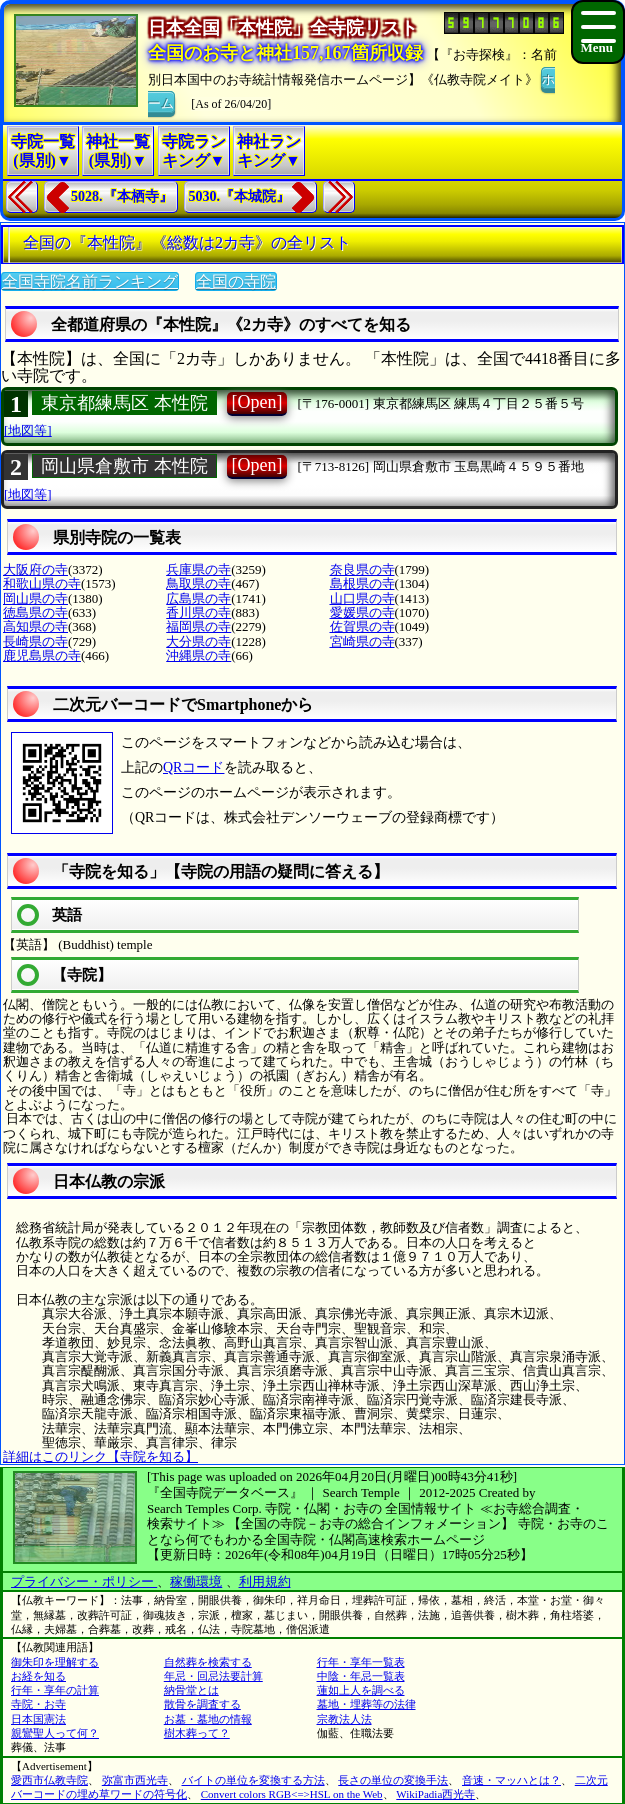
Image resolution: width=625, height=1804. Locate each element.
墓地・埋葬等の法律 (366, 1704)
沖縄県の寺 (198, 655)
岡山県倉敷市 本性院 (124, 466)
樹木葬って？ (197, 1733)
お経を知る (38, 1676)
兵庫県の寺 (198, 569)
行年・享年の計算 (55, 1690)
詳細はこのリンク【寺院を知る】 (100, 1456)
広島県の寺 (198, 598)
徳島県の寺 (35, 612)
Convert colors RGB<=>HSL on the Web (292, 1794)
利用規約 (265, 1581)
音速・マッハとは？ (511, 1780)
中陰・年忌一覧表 (361, 1676)
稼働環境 (196, 1581)
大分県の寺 (198, 641)
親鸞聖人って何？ (55, 1733)
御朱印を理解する (55, 1662)
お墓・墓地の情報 (208, 1719)
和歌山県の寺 (42, 583)
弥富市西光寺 (135, 1780)
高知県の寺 (35, 626)
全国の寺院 (236, 281)
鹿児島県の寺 (42, 655)
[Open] (257, 402)
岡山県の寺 (35, 598)
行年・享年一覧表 (361, 1662)
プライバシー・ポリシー (84, 1581)
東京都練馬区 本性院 (124, 403)
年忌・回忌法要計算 (213, 1676)
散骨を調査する (202, 1704)
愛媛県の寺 (362, 612)
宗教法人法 (344, 1719)
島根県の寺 (362, 583)
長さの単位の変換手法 (393, 1780)
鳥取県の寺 (198, 583)
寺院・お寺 (38, 1704)
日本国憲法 (38, 1719)
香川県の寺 (198, 612)
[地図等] (28, 430)
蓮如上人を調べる (361, 1690)
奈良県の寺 (362, 569)
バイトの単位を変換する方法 (253, 1780)
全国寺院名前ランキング (90, 281)
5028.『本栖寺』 (122, 196)
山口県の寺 (362, 598)
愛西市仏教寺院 (49, 1780)
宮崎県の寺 (362, 641)
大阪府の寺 (35, 569)
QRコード (193, 767)
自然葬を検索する (208, 1662)
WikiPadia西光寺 (435, 1794)
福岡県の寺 (198, 626)
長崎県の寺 (35, 641)
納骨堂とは (191, 1690)
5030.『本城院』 (240, 196)
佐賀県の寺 (362, 626)
